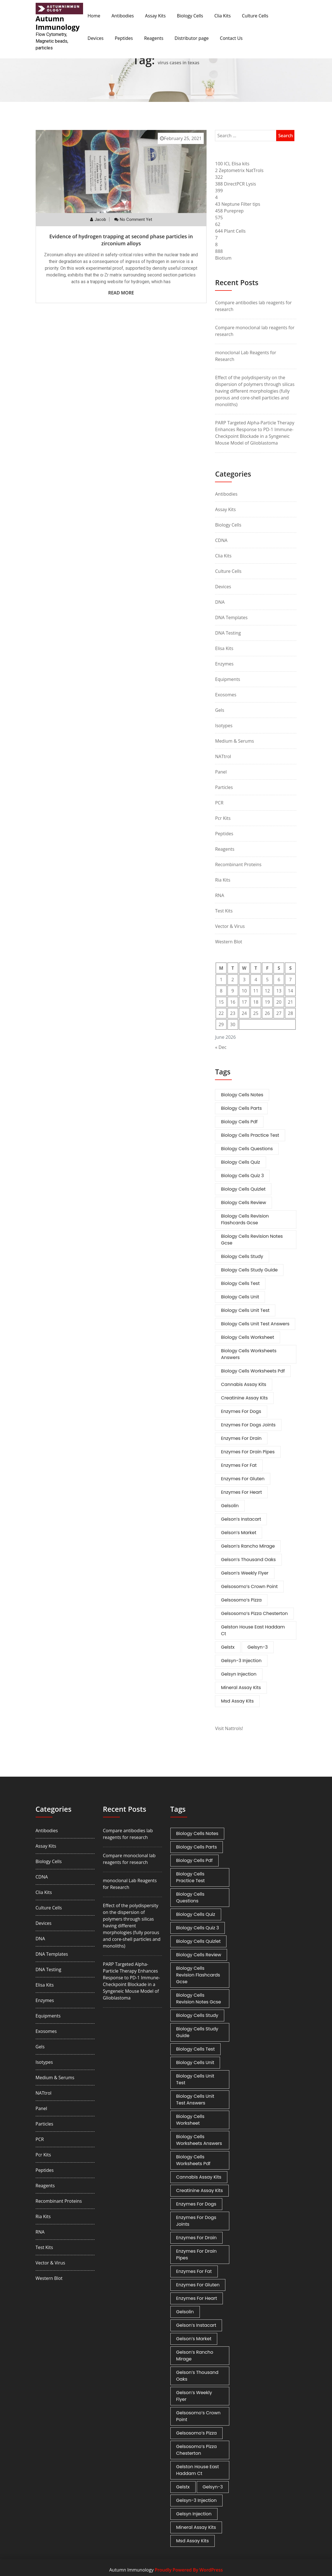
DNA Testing (228, 633)
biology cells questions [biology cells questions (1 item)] (247, 1148)
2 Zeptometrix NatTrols (239, 170)
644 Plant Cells (230, 231)
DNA (220, 602)
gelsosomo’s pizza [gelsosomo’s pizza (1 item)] (241, 1600)
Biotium (223, 258)
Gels (219, 710)
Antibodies (122, 16)
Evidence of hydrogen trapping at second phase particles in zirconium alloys (121, 240)
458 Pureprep (229, 211)
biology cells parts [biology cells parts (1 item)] (241, 1108)
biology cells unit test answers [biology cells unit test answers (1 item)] (255, 1324)
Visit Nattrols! (229, 1728)
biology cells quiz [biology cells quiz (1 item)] (240, 1162)
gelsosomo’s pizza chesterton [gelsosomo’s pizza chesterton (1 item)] (254, 1613)
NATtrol (223, 756)
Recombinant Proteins (238, 864)
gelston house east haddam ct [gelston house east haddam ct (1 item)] (253, 1630)
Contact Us (231, 38)
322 (219, 177)
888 (219, 251)
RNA (219, 895)
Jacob (100, 219)
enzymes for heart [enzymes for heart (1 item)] (241, 1492)
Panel (220, 772)
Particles (224, 787)
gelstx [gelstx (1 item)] (227, 1647)
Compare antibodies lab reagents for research (253, 305)
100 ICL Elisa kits (232, 164)
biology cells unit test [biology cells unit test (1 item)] (245, 1310)
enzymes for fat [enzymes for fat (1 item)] (239, 1465)
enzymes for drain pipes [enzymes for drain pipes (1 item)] (247, 1452)
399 (219, 190)
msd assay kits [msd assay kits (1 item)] (237, 1701)
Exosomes (225, 695)
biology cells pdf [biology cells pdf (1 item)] (239, 1121)
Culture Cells (255, 16)
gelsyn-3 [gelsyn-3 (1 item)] (258, 1647)
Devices (96, 38)
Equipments (227, 679)
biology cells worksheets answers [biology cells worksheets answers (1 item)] (248, 1354)
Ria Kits (222, 880)
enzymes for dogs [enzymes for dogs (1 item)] (241, 1411)
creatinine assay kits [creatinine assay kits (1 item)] (244, 1398)
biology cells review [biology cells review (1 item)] (243, 1202)
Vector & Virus (230, 926)
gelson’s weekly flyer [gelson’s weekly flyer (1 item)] (244, 1573)
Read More (121, 293)
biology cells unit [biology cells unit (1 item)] (240, 1297)
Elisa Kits (224, 648)
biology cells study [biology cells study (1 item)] (242, 1256)
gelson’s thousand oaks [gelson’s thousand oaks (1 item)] (248, 1559)
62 (217, 224)
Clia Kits (222, 16)
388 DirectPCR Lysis (235, 184)
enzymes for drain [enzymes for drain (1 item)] (241, 1438)
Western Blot (228, 942)
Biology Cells (190, 16)
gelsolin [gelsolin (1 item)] (230, 1505)
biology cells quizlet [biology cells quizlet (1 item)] (243, 1189)
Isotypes (223, 725)
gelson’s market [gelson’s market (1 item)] (238, 1532)
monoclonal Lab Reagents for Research (245, 355)
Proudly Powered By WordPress (189, 2570)
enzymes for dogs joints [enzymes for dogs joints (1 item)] (248, 1425)
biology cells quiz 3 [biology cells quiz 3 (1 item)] (242, 1175)
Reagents (153, 38)
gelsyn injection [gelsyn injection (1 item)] (238, 1674)
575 (219, 217)
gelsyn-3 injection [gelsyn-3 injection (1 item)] (241, 1660)
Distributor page (192, 38)
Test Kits (223, 911)
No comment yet (136, 219)
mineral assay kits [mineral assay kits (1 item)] (241, 1687)
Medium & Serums (234, 741)
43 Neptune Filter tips (237, 204)
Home (94, 16)
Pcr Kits (222, 818)
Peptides (124, 38)
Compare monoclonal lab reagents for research (254, 330)
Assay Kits (155, 16)
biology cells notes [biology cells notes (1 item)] (242, 1095)
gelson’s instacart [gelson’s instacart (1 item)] (241, 1519)
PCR (219, 803)
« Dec (220, 1047)
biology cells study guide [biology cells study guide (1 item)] (249, 1270)
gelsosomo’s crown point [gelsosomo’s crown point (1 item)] (249, 1586)
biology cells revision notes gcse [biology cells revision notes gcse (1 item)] (252, 1239)
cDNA (221, 540)
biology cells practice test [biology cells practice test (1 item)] (250, 1135)
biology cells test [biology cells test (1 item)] (240, 1283)
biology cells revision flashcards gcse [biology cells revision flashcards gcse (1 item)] (245, 1219)
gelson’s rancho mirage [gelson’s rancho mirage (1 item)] (248, 1546)
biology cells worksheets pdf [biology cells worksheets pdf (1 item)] (253, 1371)
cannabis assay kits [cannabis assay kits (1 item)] (243, 1384)
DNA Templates (231, 617)
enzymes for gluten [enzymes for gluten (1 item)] (242, 1478)
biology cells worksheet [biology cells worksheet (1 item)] (247, 1337)
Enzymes (224, 664)
